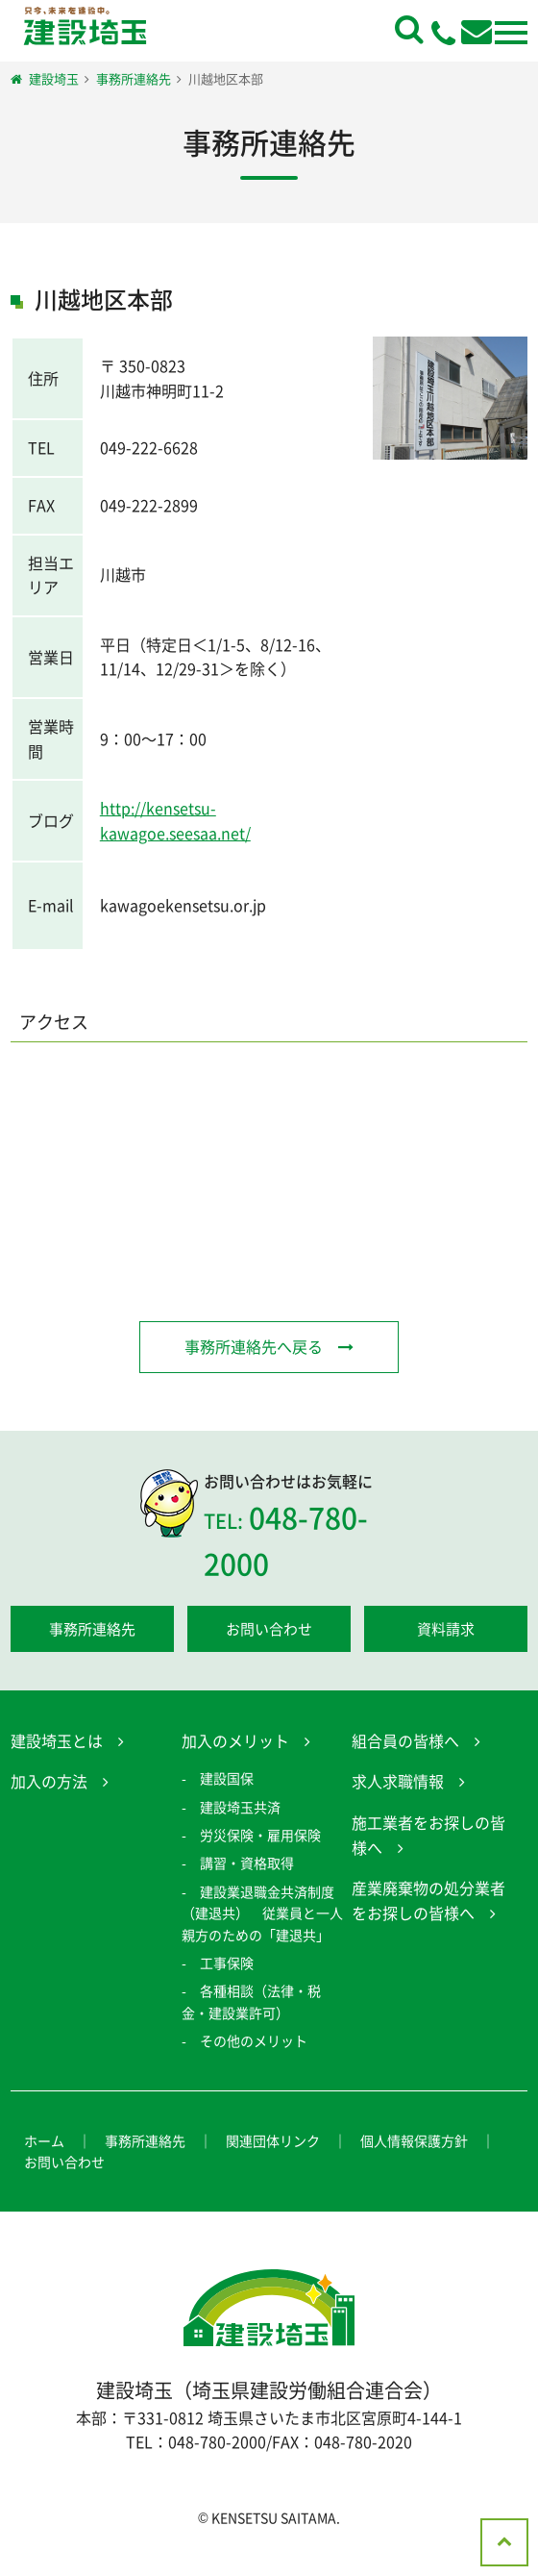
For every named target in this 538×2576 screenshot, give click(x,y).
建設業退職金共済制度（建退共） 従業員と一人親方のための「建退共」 (262, 1916)
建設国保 (227, 1781)
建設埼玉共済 (240, 1809)
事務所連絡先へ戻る (253, 1346)
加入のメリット (235, 1743)
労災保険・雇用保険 (260, 1838)
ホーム (44, 2143)
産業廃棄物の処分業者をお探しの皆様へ (428, 1904)
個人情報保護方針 (414, 2143)
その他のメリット (253, 2044)
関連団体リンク (273, 2143)
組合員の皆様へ (405, 1743)
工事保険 (227, 1966)
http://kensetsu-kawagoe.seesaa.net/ (175, 820)
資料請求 (446, 1631)
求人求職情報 (398, 1784)
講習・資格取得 (247, 1866)
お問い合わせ (269, 1631)
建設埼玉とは (57, 1743)
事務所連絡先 (92, 1631)
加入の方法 (49, 1784)
